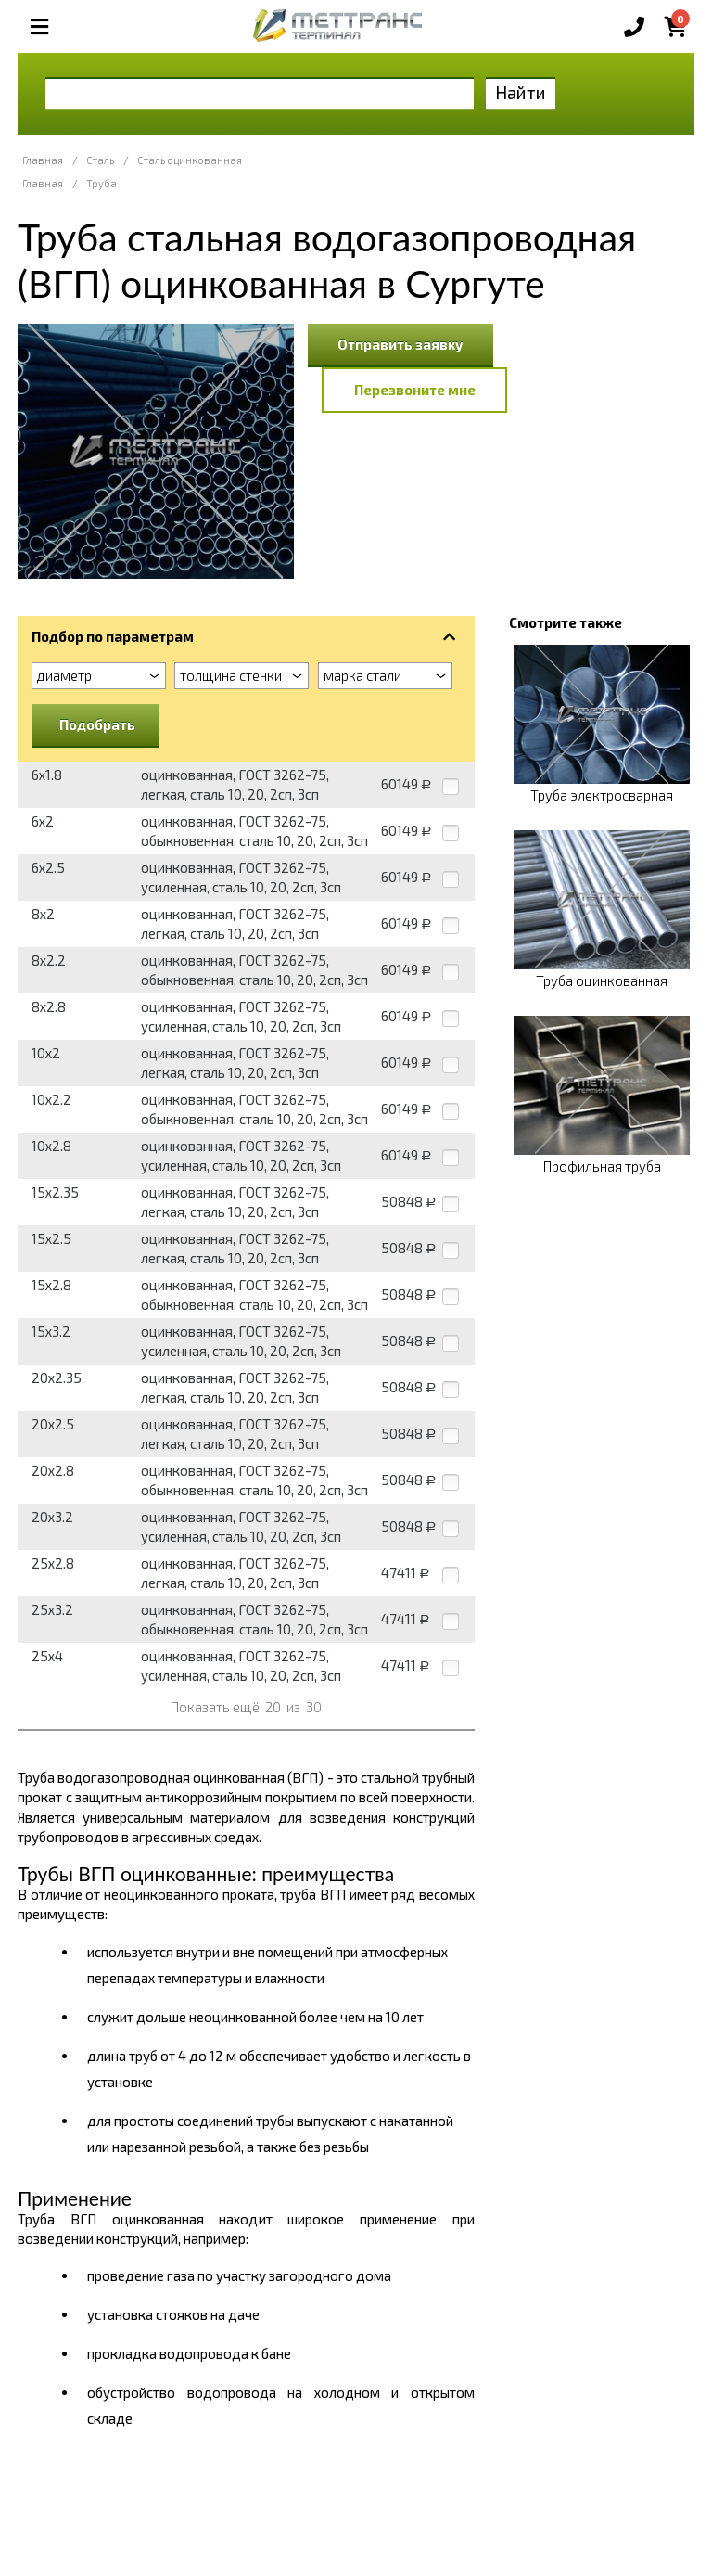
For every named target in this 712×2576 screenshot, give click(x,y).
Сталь (100, 160)
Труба (101, 183)
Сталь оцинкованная (189, 160)
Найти (520, 92)
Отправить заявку (400, 344)
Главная (42, 160)
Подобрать (97, 724)
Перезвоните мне (415, 389)
